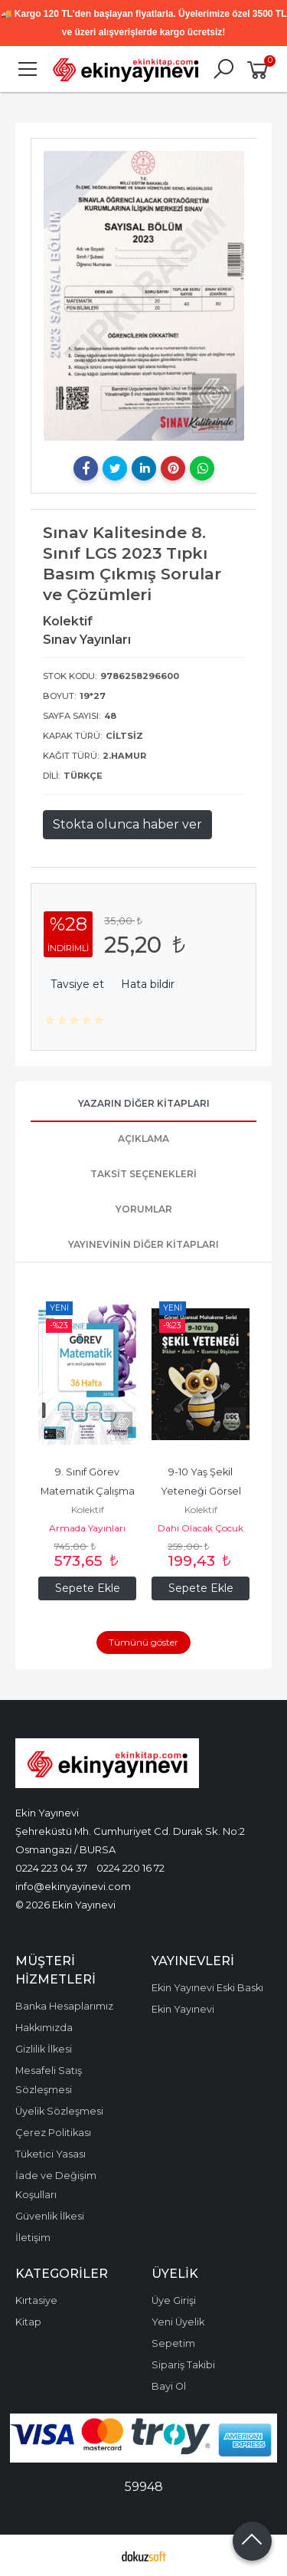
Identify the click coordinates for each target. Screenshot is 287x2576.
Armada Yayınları (87, 1528)
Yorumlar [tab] (144, 1209)
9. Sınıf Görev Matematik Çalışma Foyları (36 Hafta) (89, 1491)
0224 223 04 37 (51, 1868)
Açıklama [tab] (143, 1138)
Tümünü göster (143, 1642)
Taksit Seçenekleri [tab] (143, 1174)
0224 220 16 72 (130, 1868)
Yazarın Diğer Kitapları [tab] (144, 1103)
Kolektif (87, 1509)
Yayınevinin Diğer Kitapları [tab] (143, 1244)
